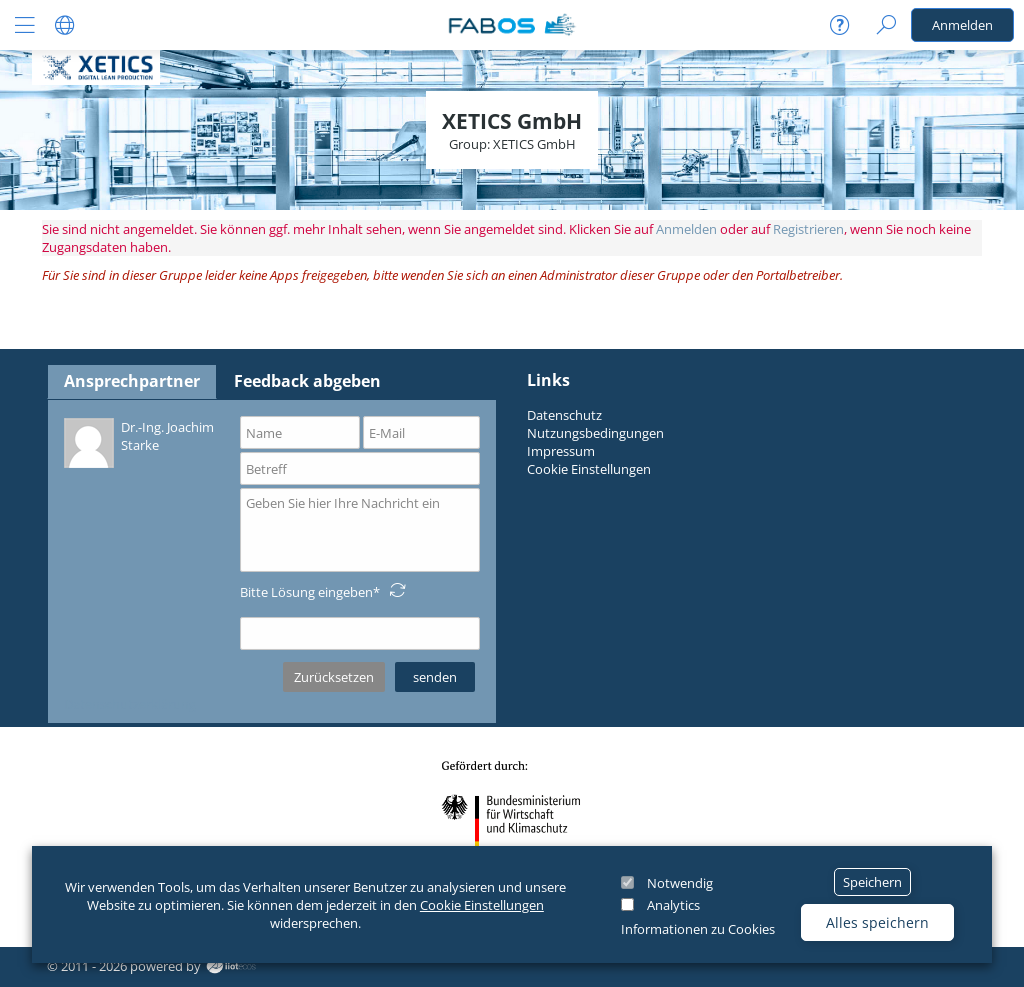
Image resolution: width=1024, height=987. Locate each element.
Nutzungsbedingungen (595, 433)
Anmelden (962, 25)
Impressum (561, 451)
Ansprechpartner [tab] (132, 381)
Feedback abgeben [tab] (307, 381)
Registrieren (808, 229)
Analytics (673, 905)
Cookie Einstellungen (482, 905)
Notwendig (680, 883)
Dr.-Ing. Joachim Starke (139, 441)
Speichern (872, 882)
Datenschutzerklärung (130, 704)
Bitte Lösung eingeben (306, 592)
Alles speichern (877, 922)
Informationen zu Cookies (698, 929)
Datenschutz (564, 415)
